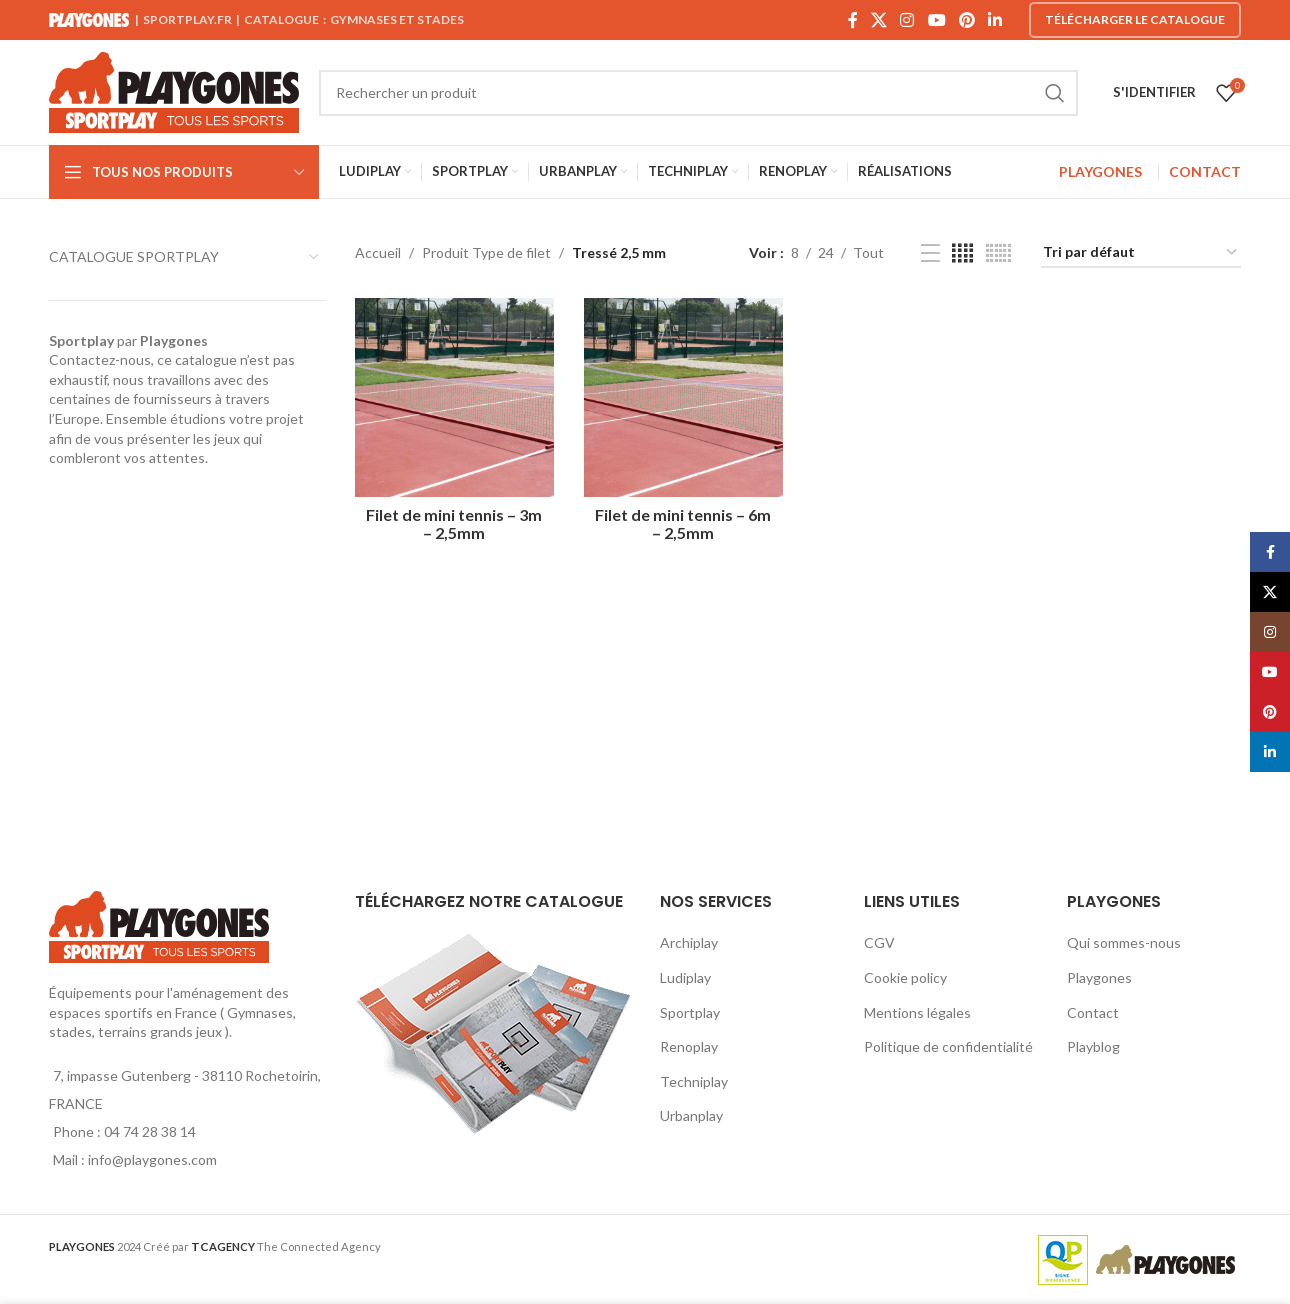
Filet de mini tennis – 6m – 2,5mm (683, 523)
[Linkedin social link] (995, 20)
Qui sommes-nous (1124, 942)
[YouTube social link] (936, 20)
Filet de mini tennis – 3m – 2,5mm (454, 523)
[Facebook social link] (852, 20)
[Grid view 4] (962, 253)
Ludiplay (685, 977)
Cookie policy (905, 977)
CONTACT (1205, 171)
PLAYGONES (1100, 171)
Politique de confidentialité (948, 1046)
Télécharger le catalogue (1135, 19)
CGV (879, 942)
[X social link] (878, 20)
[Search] (698, 93)
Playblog (1093, 1046)
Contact (1093, 1012)
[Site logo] (174, 90)
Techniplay (694, 1081)
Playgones (1099, 977)
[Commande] (1141, 253)
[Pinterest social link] (966, 20)
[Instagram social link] (907, 20)
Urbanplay (691, 1115)
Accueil (378, 252)
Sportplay (690, 1012)
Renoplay (689, 1046)
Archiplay (689, 942)
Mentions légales (917, 1012)
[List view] (930, 253)
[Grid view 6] (998, 253)
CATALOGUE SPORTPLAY (134, 256)
